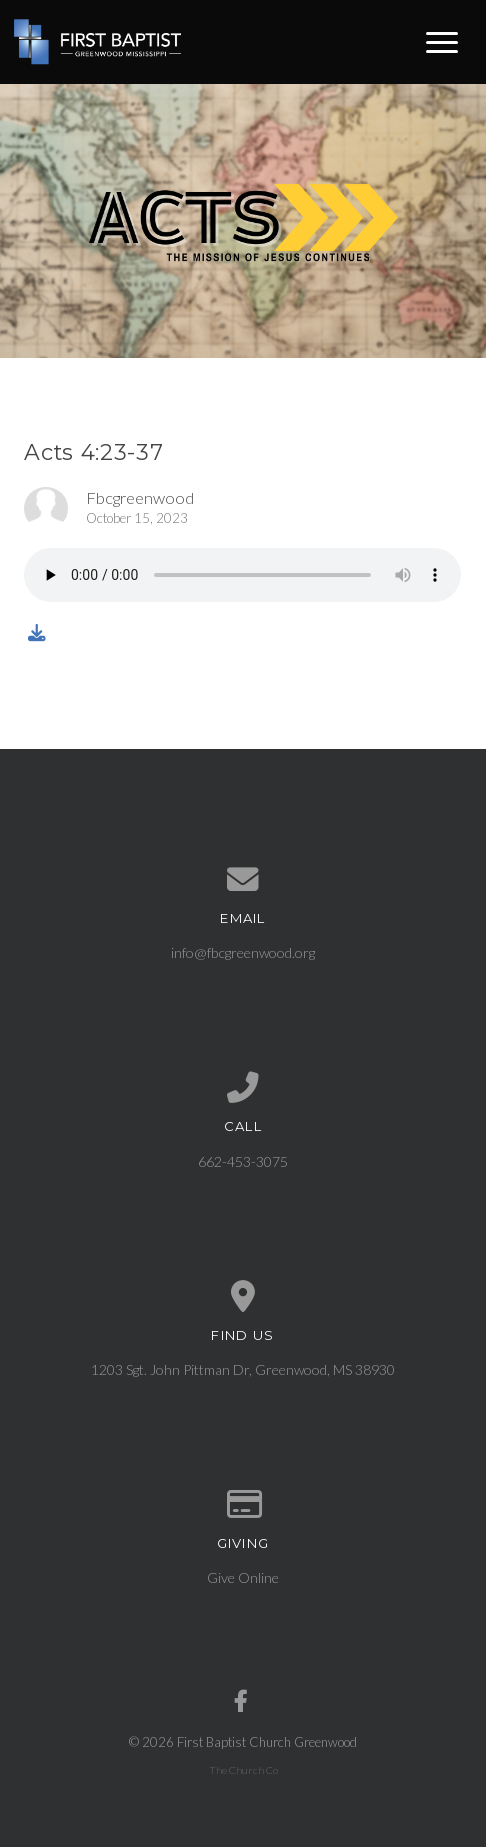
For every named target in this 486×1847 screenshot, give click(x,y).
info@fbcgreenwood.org (243, 952)
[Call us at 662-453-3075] (242, 1088)
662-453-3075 (243, 1161)
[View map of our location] (242, 1297)
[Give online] (242, 1505)
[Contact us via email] (242, 880)
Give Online (243, 1577)
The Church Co (243, 1770)
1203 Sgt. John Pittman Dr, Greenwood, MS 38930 (243, 1369)
